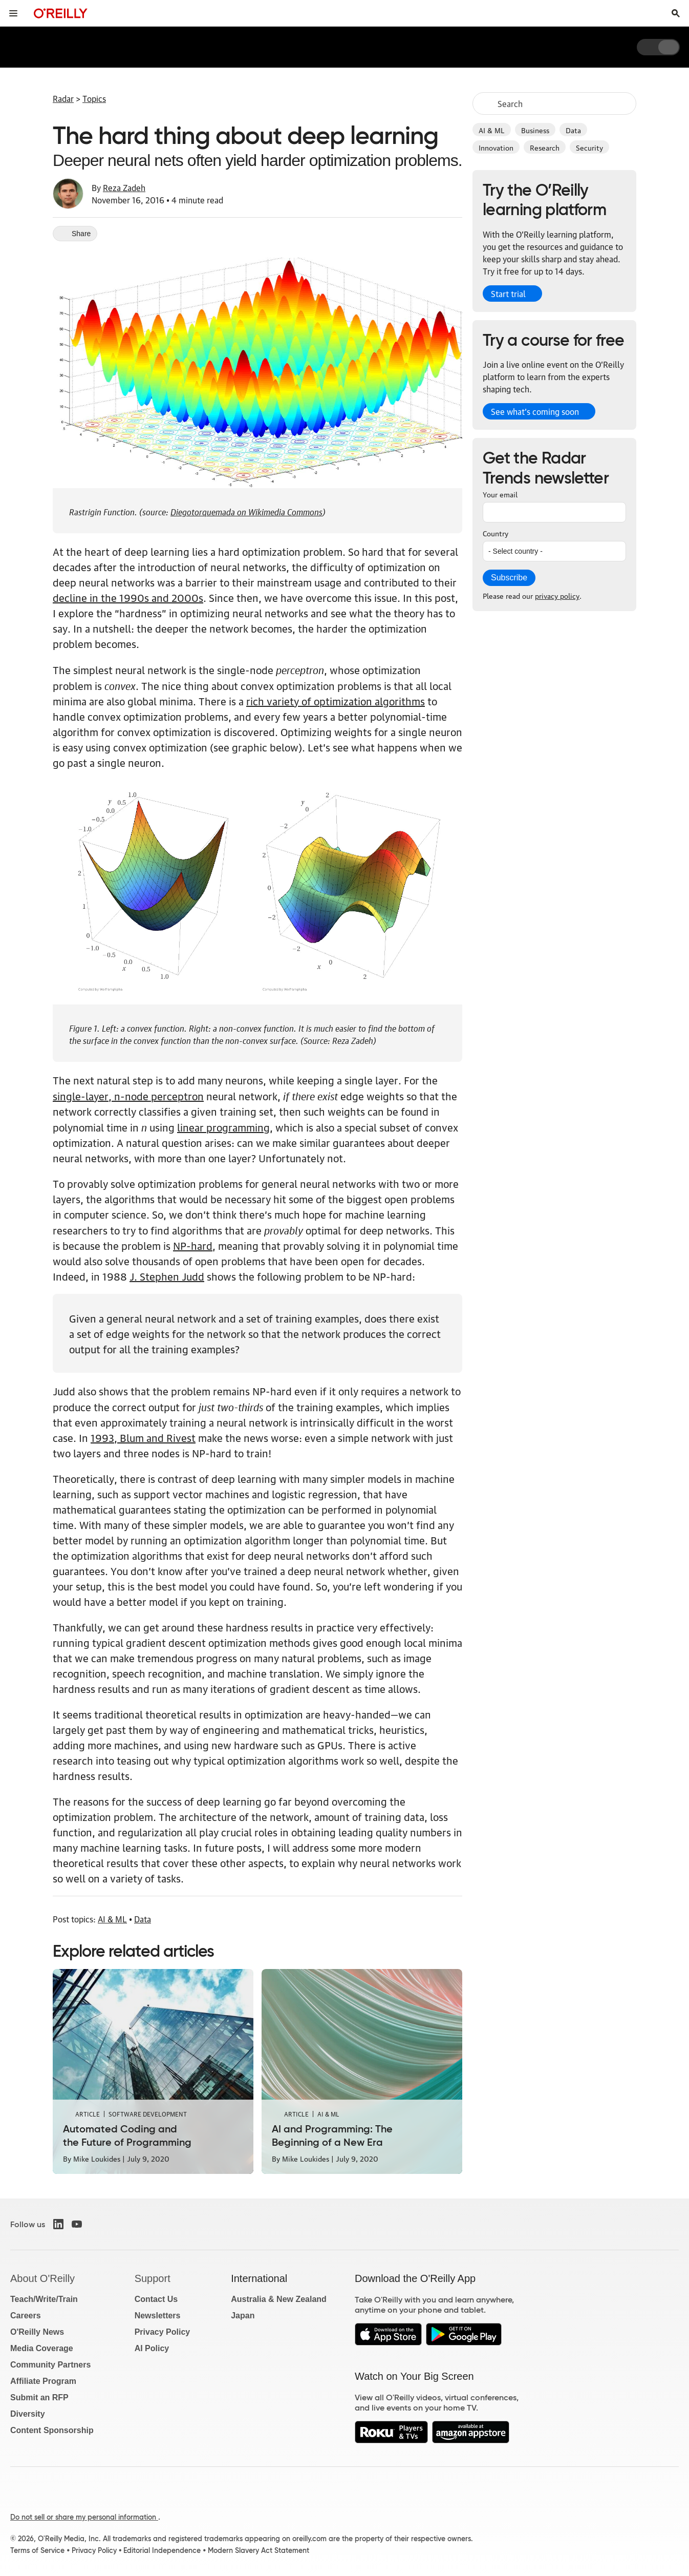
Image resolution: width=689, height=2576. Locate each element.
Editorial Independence (162, 2550)
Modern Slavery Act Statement (258, 2550)
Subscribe (509, 577)
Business (535, 129)
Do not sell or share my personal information (84, 2517)
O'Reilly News (37, 2332)
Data (573, 129)
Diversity (27, 2414)
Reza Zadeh (124, 187)
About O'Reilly (42, 2278)
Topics (94, 98)
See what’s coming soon (535, 411)
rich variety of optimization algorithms (335, 701)
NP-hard (192, 1245)
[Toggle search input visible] (675, 13)
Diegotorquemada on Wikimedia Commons (246, 510)
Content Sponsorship (52, 2430)
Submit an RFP (39, 2397)
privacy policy (557, 595)
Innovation (496, 147)
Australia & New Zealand (279, 2299)
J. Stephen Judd (167, 1276)
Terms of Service (37, 2550)
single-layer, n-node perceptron (128, 1095)
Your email (500, 494)
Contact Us (156, 2299)
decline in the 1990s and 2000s (128, 597)
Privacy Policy (162, 2332)
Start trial (508, 293)
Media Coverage (41, 2348)
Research (544, 147)
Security (589, 147)
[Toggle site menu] (13, 13)
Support (152, 2278)
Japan (242, 2315)
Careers (25, 2315)
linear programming (223, 1127)
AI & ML (492, 129)
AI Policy (152, 2348)
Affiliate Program (43, 2381)
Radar (63, 98)
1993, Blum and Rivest (143, 1437)
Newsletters (158, 2315)
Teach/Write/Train (44, 2299)
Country (495, 533)
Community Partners (50, 2364)
